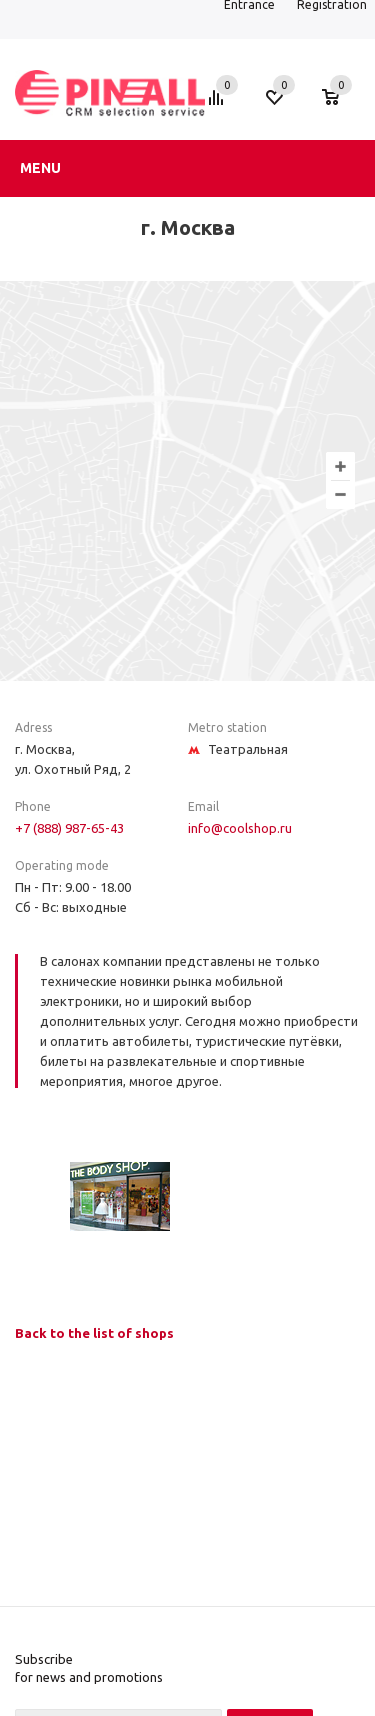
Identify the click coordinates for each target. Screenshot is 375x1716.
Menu (40, 168)
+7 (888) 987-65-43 (69, 828)
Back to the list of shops (94, 1333)
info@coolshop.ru (240, 828)
